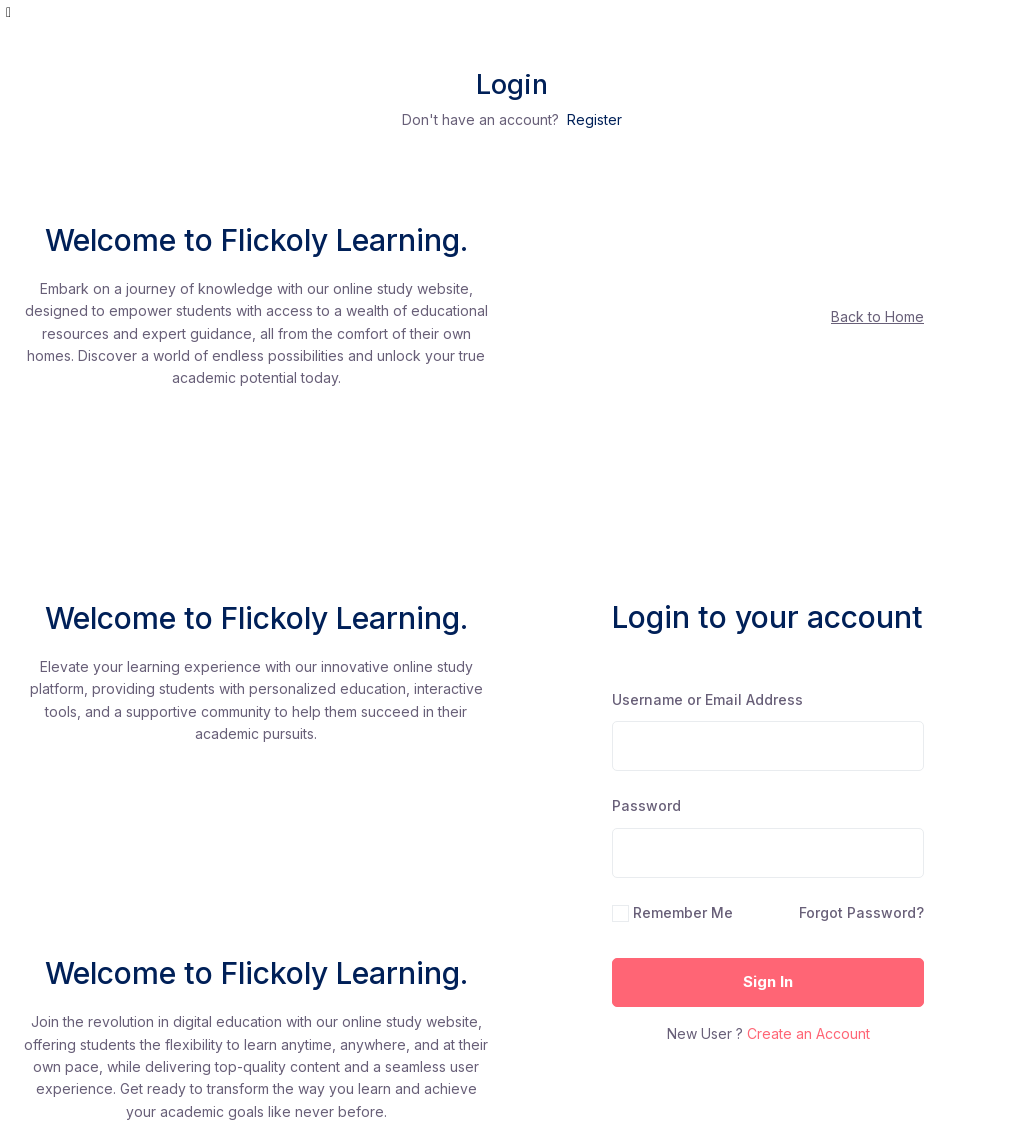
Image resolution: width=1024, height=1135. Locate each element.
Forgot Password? (861, 912)
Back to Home (877, 316)
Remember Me (683, 912)
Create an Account (808, 1033)
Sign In (768, 981)
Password (646, 805)
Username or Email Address (707, 699)
